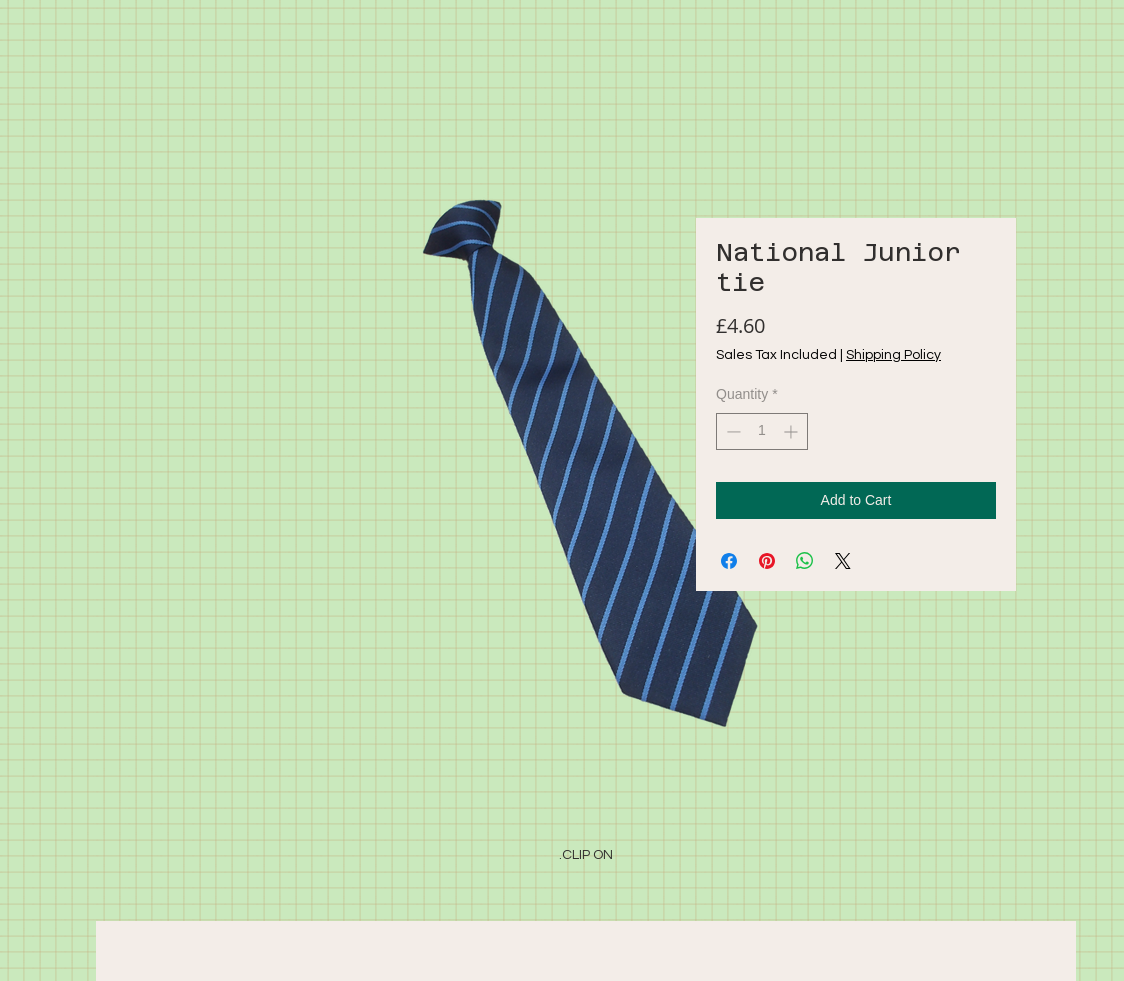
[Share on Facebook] (729, 561)
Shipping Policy (893, 355)
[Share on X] (843, 561)
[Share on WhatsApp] (805, 561)
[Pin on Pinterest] (767, 561)
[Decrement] (731, 431)
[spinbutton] (762, 431)
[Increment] (792, 431)
